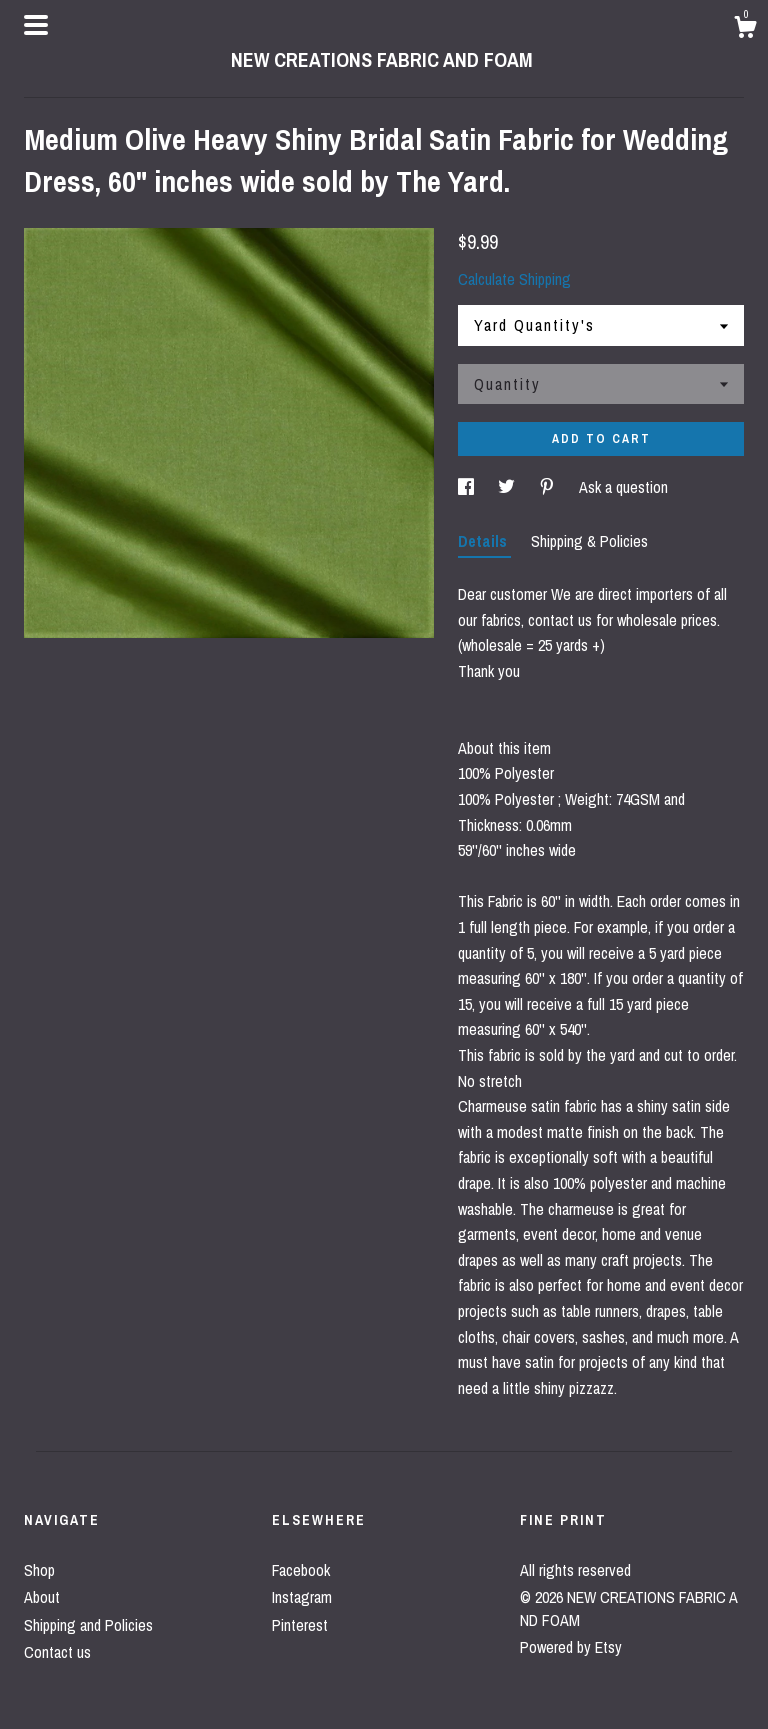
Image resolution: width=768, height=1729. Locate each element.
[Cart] (745, 30)
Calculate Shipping (514, 279)
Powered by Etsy (571, 1647)
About (42, 1597)
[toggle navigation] (36, 25)
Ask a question (623, 487)
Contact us (57, 1652)
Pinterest (300, 1625)
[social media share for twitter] (508, 487)
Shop (39, 1570)
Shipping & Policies (589, 541)
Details (484, 541)
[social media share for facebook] (468, 487)
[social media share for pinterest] (549, 487)
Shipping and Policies (88, 1625)
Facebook (301, 1570)
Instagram (302, 1597)
